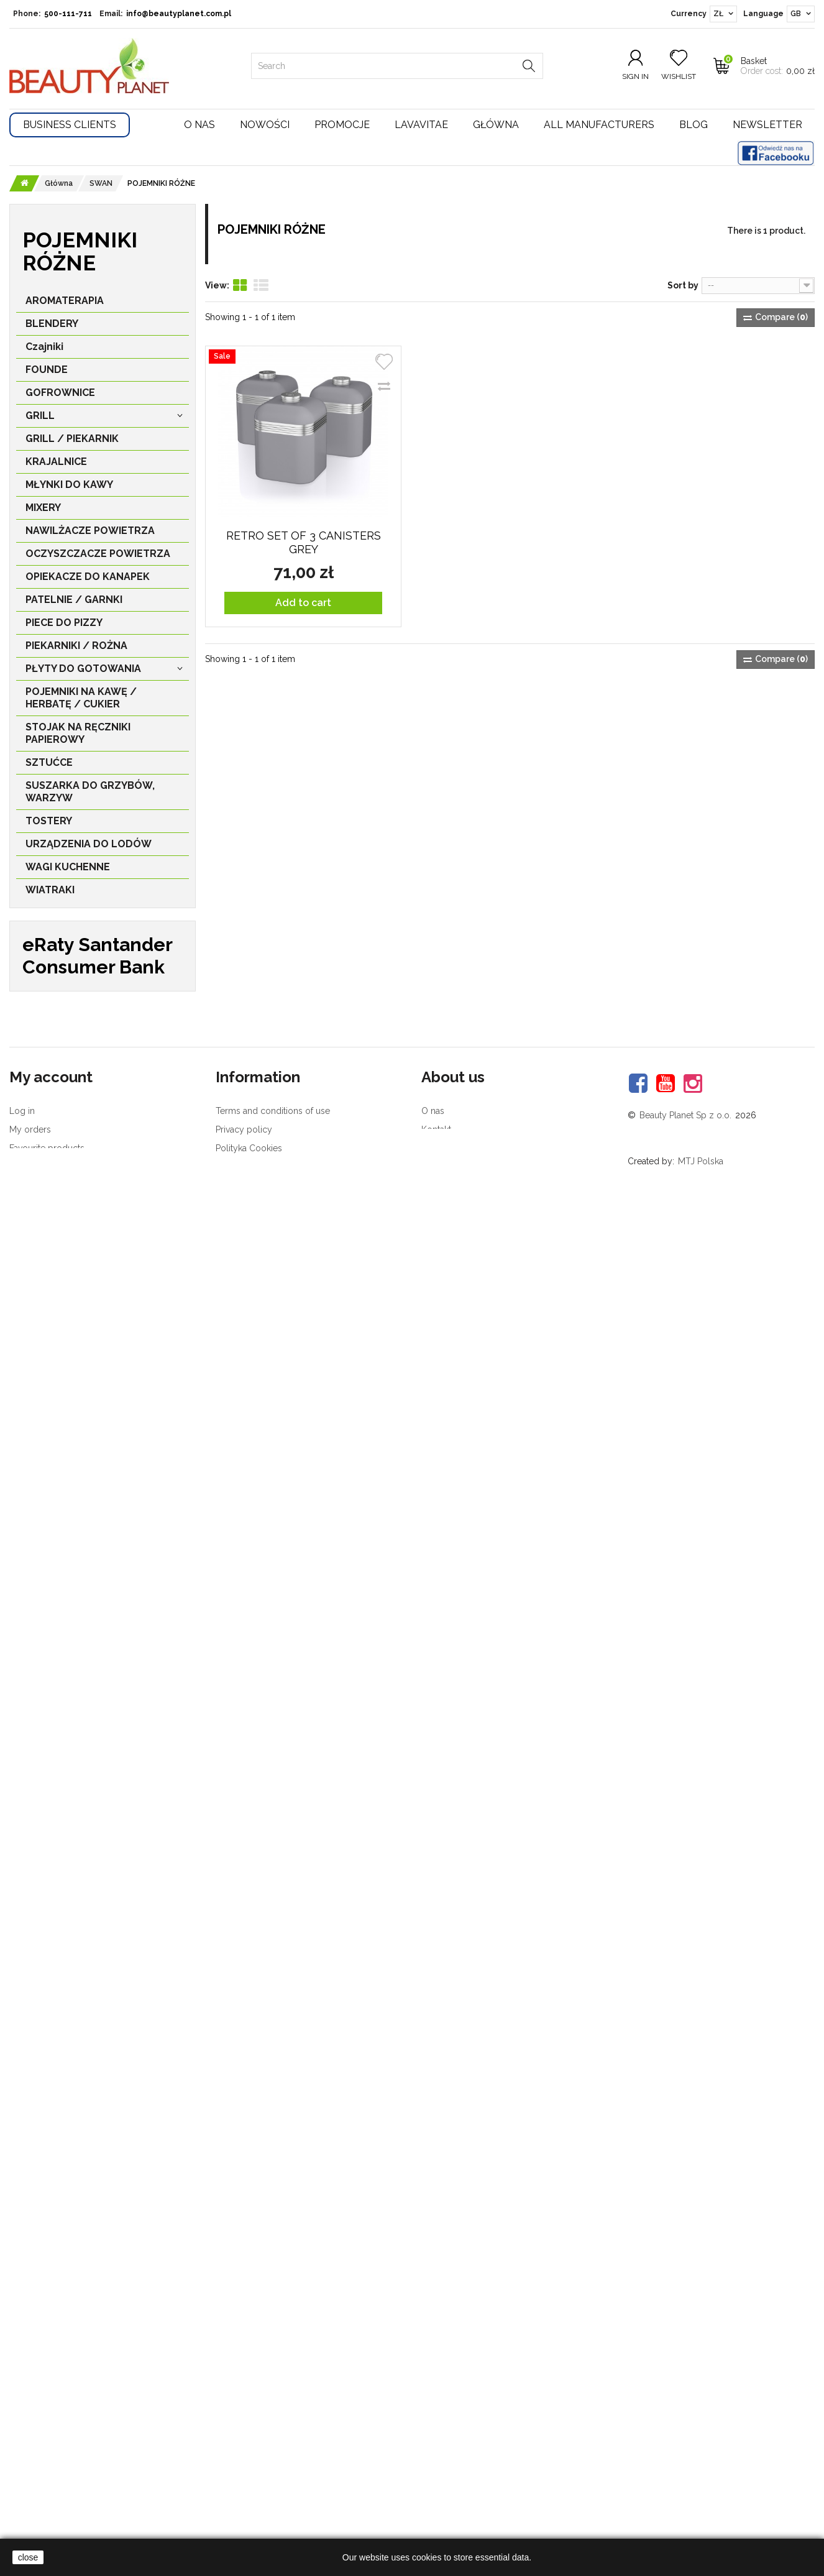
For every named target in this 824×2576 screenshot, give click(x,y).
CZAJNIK (59, 1089)
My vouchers (35, 2467)
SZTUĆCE (49, 766)
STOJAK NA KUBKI (82, 1275)
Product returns (247, 2486)
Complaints (32, 2486)
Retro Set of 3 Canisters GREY (303, 542)
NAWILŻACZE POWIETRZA (90, 534)
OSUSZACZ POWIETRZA (97, 1620)
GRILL (40, 419)
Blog (693, 125)
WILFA (47, 1689)
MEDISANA (58, 1781)
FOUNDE (46, 373)
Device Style (67, 1827)
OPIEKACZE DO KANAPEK (87, 580)
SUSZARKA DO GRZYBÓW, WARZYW (90, 795)
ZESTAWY (62, 1344)
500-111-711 (68, 13)
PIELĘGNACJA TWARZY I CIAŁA (84, 969)
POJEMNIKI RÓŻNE (83, 1193)
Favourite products (47, 2449)
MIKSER (56, 1390)
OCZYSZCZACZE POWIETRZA (97, 557)
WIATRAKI (50, 893)
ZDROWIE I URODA (71, 998)
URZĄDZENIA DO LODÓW (88, 847)
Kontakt (436, 2430)
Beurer (51, 1804)
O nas (199, 125)
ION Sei (49, 1043)
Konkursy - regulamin (259, 2467)
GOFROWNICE (60, 396)
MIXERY (43, 511)
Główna (496, 125)
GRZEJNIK (62, 1505)
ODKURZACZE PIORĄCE (95, 1459)
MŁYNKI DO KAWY (69, 488)
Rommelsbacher (78, 1712)
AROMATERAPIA (64, 304)
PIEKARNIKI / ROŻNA (76, 649)
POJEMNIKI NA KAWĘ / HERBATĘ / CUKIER (81, 701)
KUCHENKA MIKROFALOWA (76, 1164)
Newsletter (767, 125)
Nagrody (439, 2449)
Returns (24, 2504)
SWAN (47, 1066)
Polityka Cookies (249, 2449)
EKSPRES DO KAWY (86, 1135)
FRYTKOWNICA (75, 1528)
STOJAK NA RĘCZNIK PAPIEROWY (89, 1245)
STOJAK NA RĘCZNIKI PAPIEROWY (77, 737)
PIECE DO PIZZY (64, 626)
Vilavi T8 (46, 2012)
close (28, 2557)
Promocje (342, 125)
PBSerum (56, 1850)
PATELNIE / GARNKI (73, 603)
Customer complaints (259, 2504)
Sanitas (53, 1965)
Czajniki (44, 350)
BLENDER (61, 1367)
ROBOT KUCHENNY (85, 1413)
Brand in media (451, 2467)
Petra (48, 1896)
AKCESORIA (53, 939)
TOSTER (58, 1112)
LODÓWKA (65, 1597)
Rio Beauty (62, 1735)
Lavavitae (421, 125)
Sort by (682, 285)
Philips (50, 1873)
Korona (53, 1942)
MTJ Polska (700, 2462)
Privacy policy (244, 2430)
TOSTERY (48, 824)
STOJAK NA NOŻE (81, 1551)
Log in (22, 2411)
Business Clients (69, 125)
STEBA (48, 1666)
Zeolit (40, 1989)
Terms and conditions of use (273, 2411)
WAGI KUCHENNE (67, 870)
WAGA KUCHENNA (82, 1574)
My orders (30, 2430)
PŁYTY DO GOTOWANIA (83, 672)
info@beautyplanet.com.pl (178, 13)
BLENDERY (51, 327)
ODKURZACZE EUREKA (94, 1436)
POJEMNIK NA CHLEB (89, 1216)
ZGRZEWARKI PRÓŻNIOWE (91, 916)
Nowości (265, 125)
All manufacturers (599, 125)
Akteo (49, 1919)
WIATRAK (61, 1482)
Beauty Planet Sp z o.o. (685, 2416)
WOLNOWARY (73, 1321)
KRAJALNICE (56, 465)
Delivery (232, 2523)
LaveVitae (59, 1758)
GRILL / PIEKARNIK (72, 442)
